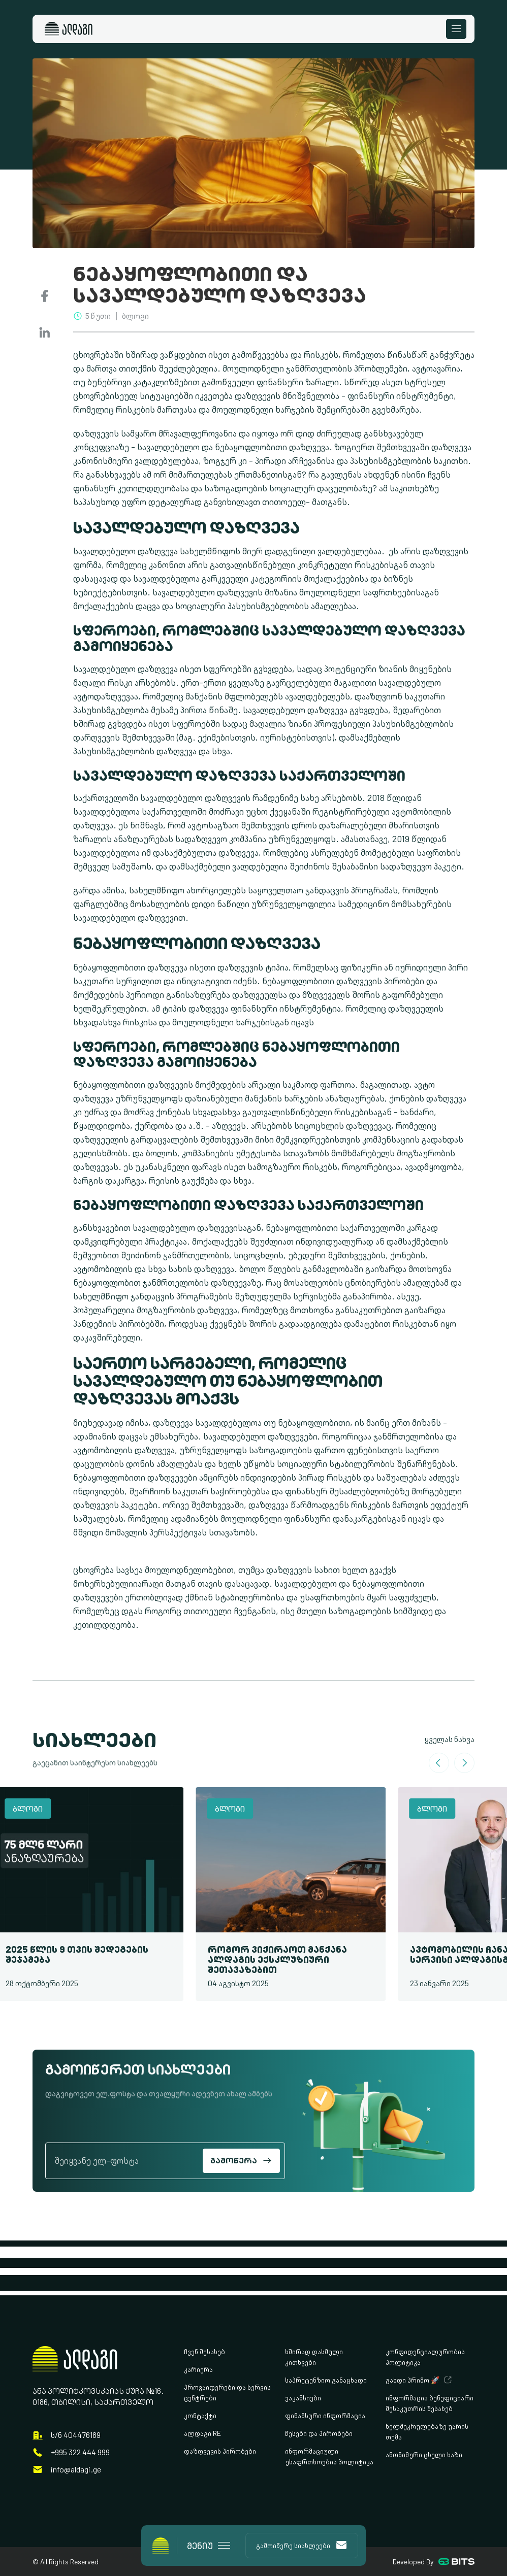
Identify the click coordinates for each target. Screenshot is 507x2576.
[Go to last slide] (439, 1763)
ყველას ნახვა (449, 1739)
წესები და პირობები (319, 2433)
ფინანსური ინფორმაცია (325, 2415)
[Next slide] (464, 1763)
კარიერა (198, 2369)
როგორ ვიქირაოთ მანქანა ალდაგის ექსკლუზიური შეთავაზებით (281, 1959)
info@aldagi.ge (76, 2469)
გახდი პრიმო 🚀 (412, 2380)
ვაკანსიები (303, 2397)
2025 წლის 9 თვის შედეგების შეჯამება (81, 1954)
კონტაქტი (200, 2415)
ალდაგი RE (202, 2433)
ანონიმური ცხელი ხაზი (424, 2454)
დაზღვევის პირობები (220, 2451)
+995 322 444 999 (80, 2452)
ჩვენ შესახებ (204, 2351)
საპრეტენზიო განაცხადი (326, 2380)
